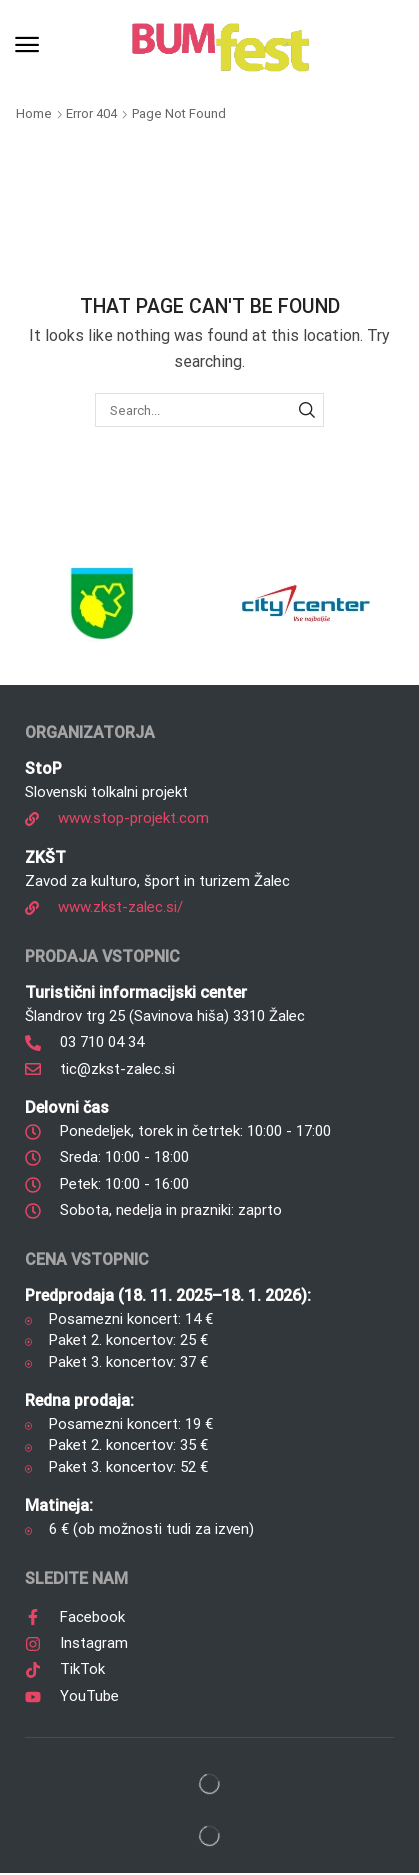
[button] (27, 45)
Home (34, 113)
